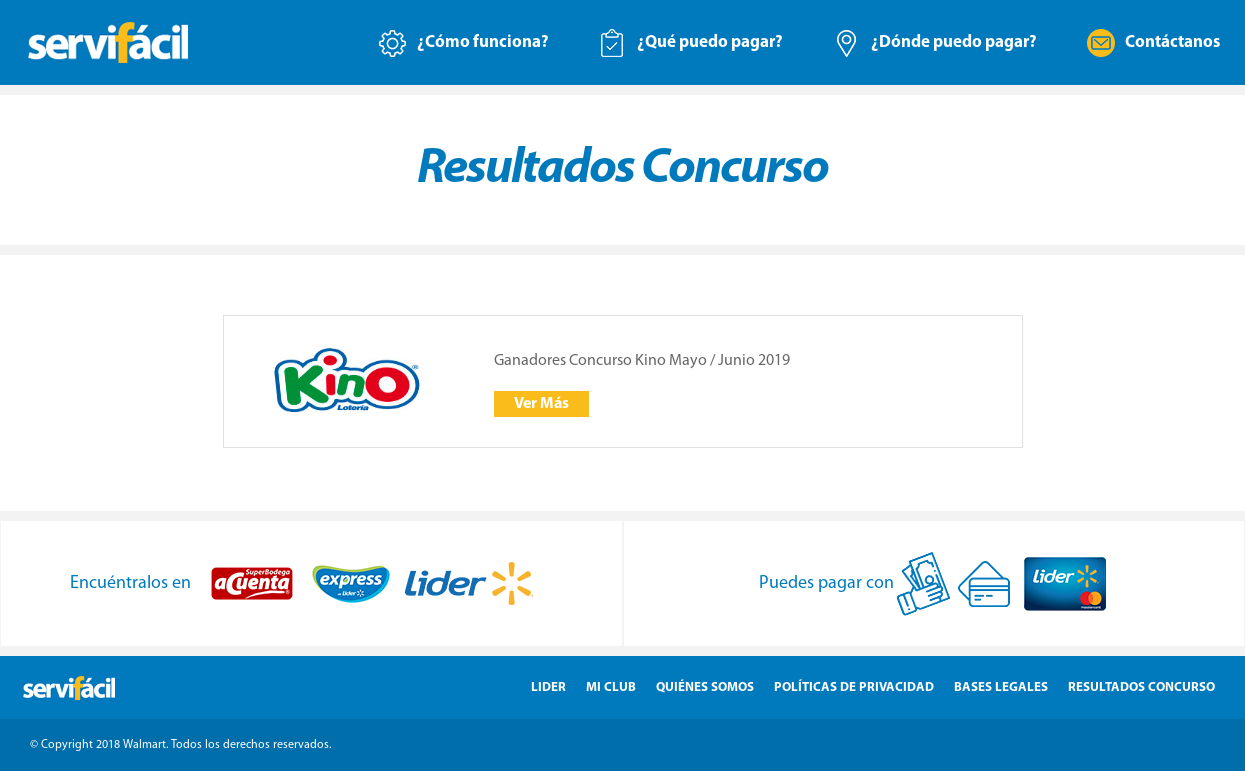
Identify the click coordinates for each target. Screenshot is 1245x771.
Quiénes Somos (705, 687)
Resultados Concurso (1141, 687)
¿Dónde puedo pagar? (954, 42)
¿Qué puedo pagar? (710, 42)
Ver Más (541, 404)
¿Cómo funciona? (483, 42)
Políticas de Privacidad (854, 687)
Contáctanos (1172, 42)
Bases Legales (1001, 687)
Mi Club (611, 687)
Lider (548, 687)
